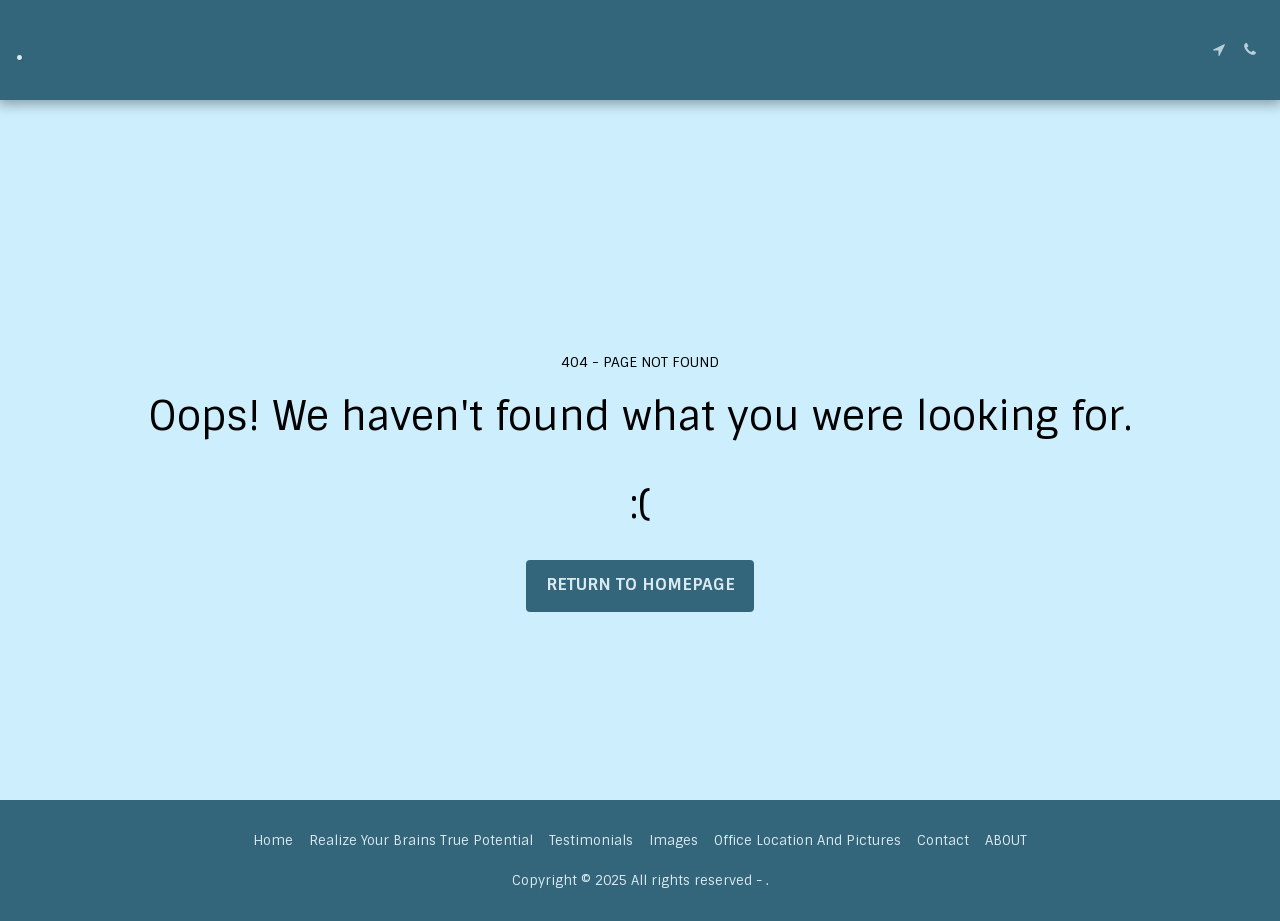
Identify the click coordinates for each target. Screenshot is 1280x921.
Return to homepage (640, 584)
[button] (1218, 49)
